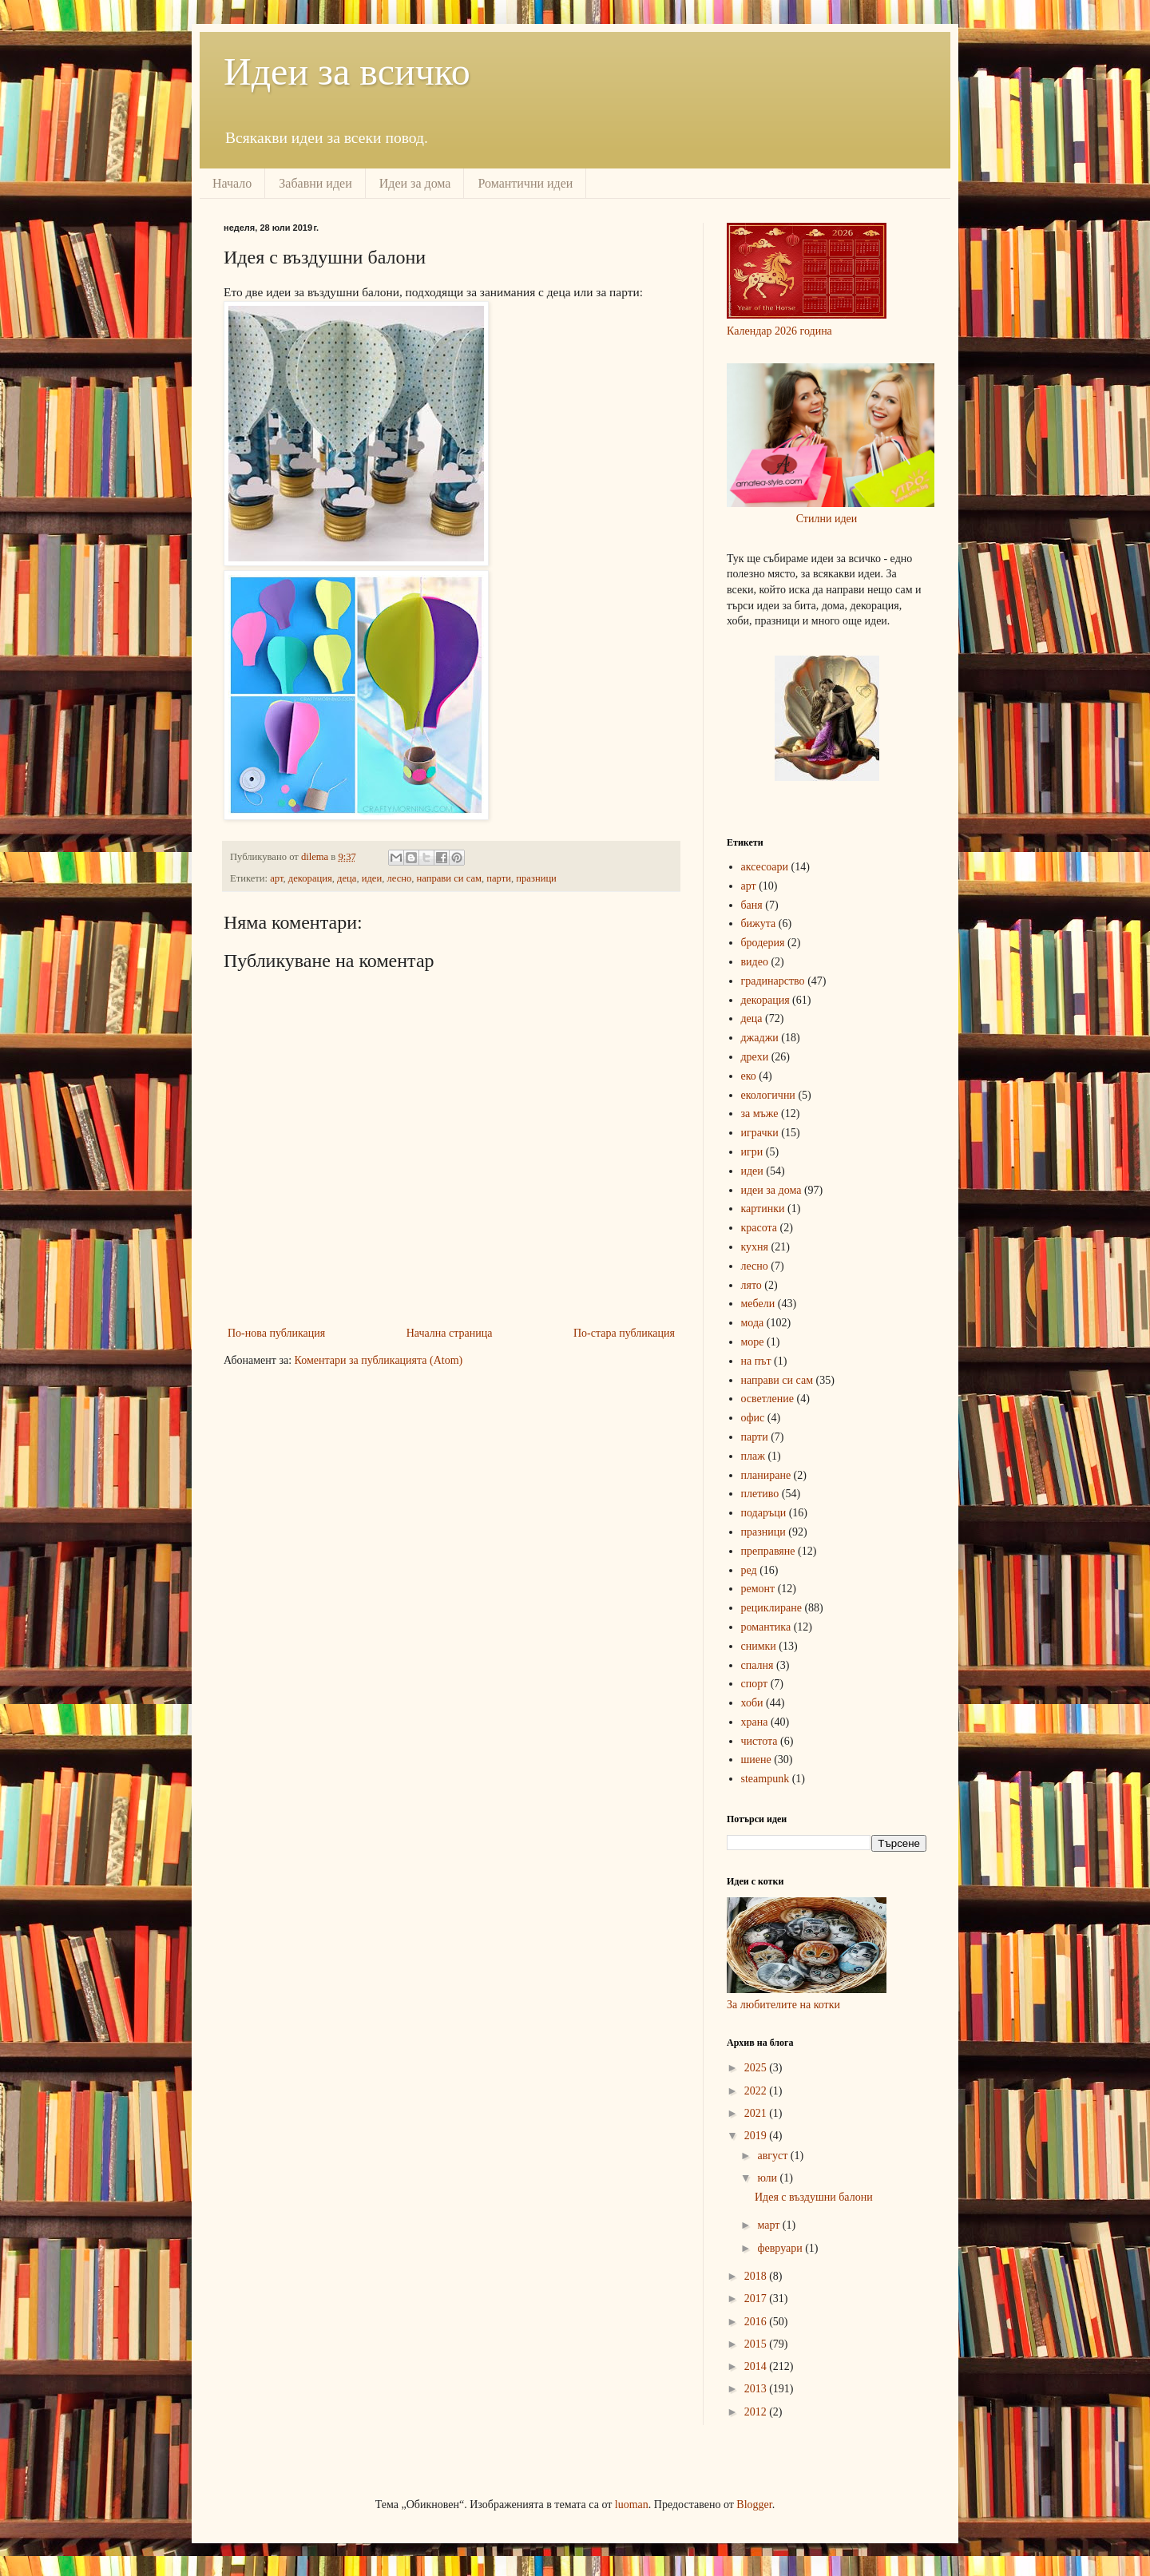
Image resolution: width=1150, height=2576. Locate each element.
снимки (758, 1646)
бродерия (763, 943)
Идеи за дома (415, 183)
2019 (757, 2136)
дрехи (755, 1057)
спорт (754, 1684)
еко (748, 1076)
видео (754, 962)
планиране (766, 1475)
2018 (757, 2276)
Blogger (753, 2505)
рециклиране (771, 1608)
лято (751, 1285)
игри (752, 1152)
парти (498, 878)
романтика (766, 1627)
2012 (757, 2412)
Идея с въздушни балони (814, 2197)
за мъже (760, 1114)
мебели (758, 1304)
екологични (768, 1095)
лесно (399, 878)
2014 (757, 2366)
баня (752, 905)
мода (752, 1323)
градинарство (773, 981)
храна (754, 1722)
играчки (760, 1133)
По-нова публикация (276, 1333)
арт (276, 878)
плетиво (760, 1494)
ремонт (758, 1589)
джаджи (760, 1038)
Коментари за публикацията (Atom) (379, 1360)
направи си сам (449, 878)
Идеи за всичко (347, 71)
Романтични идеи (525, 183)
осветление (767, 1399)
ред (749, 1570)
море (752, 1342)
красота (759, 1228)
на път (756, 1361)
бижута (758, 923)
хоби (752, 1703)
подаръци (764, 1513)
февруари (781, 2248)
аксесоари (765, 867)
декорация (310, 878)
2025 (757, 2068)
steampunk (765, 1779)
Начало (232, 183)
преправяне (768, 1551)
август (773, 2156)
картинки (763, 1209)
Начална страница (449, 1333)
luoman (631, 2505)
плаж (753, 1456)
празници (536, 878)
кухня (755, 1247)
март (769, 2225)
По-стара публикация (624, 1333)
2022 (757, 2091)
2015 (757, 2344)
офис (753, 1418)
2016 (757, 2322)
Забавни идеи (315, 183)
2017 (757, 2299)
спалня (757, 1665)
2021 (757, 2113)
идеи (372, 878)
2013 (757, 2389)
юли (768, 2178)
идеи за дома (771, 1190)
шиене (756, 1760)
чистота (759, 1741)
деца (346, 878)
